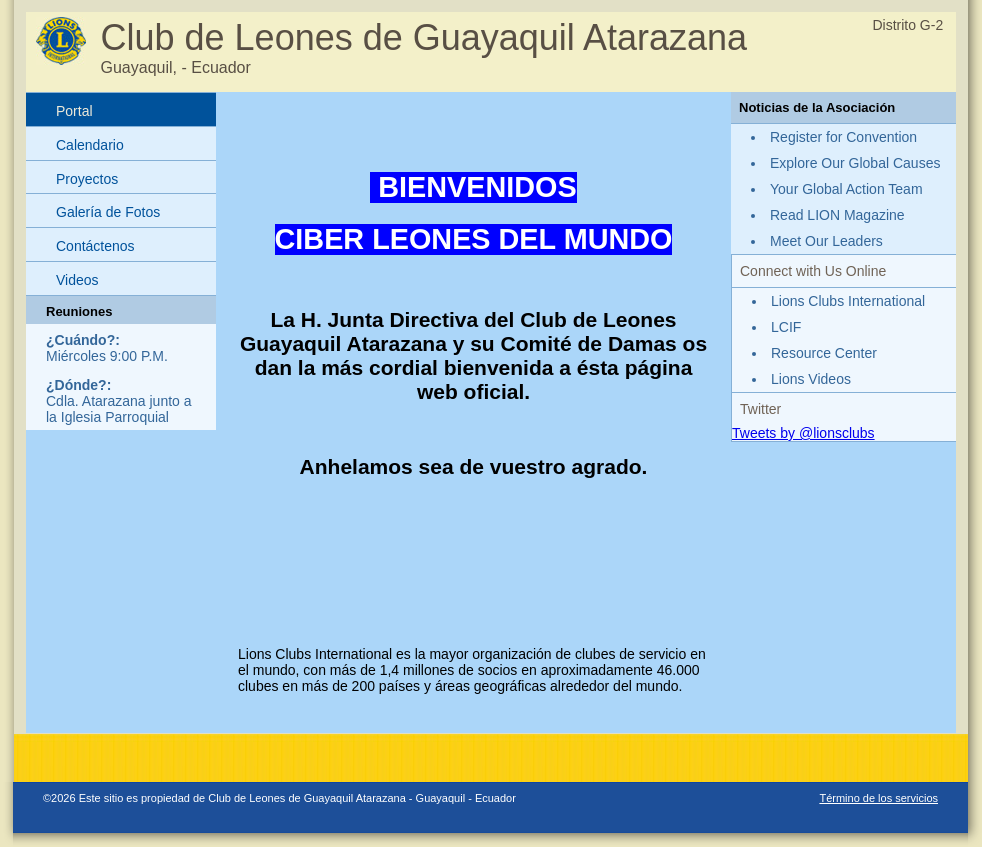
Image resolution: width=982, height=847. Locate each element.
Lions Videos (811, 379)
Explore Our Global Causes (855, 163)
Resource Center (824, 353)
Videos (77, 280)
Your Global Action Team (846, 189)
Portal (74, 111)
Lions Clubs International (848, 301)
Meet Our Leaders (826, 241)
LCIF (786, 327)
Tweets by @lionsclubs (803, 433)
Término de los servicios (878, 798)
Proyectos (87, 179)
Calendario (90, 145)
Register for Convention (843, 137)
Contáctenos (95, 246)
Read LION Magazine (837, 215)
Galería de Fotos (108, 212)
